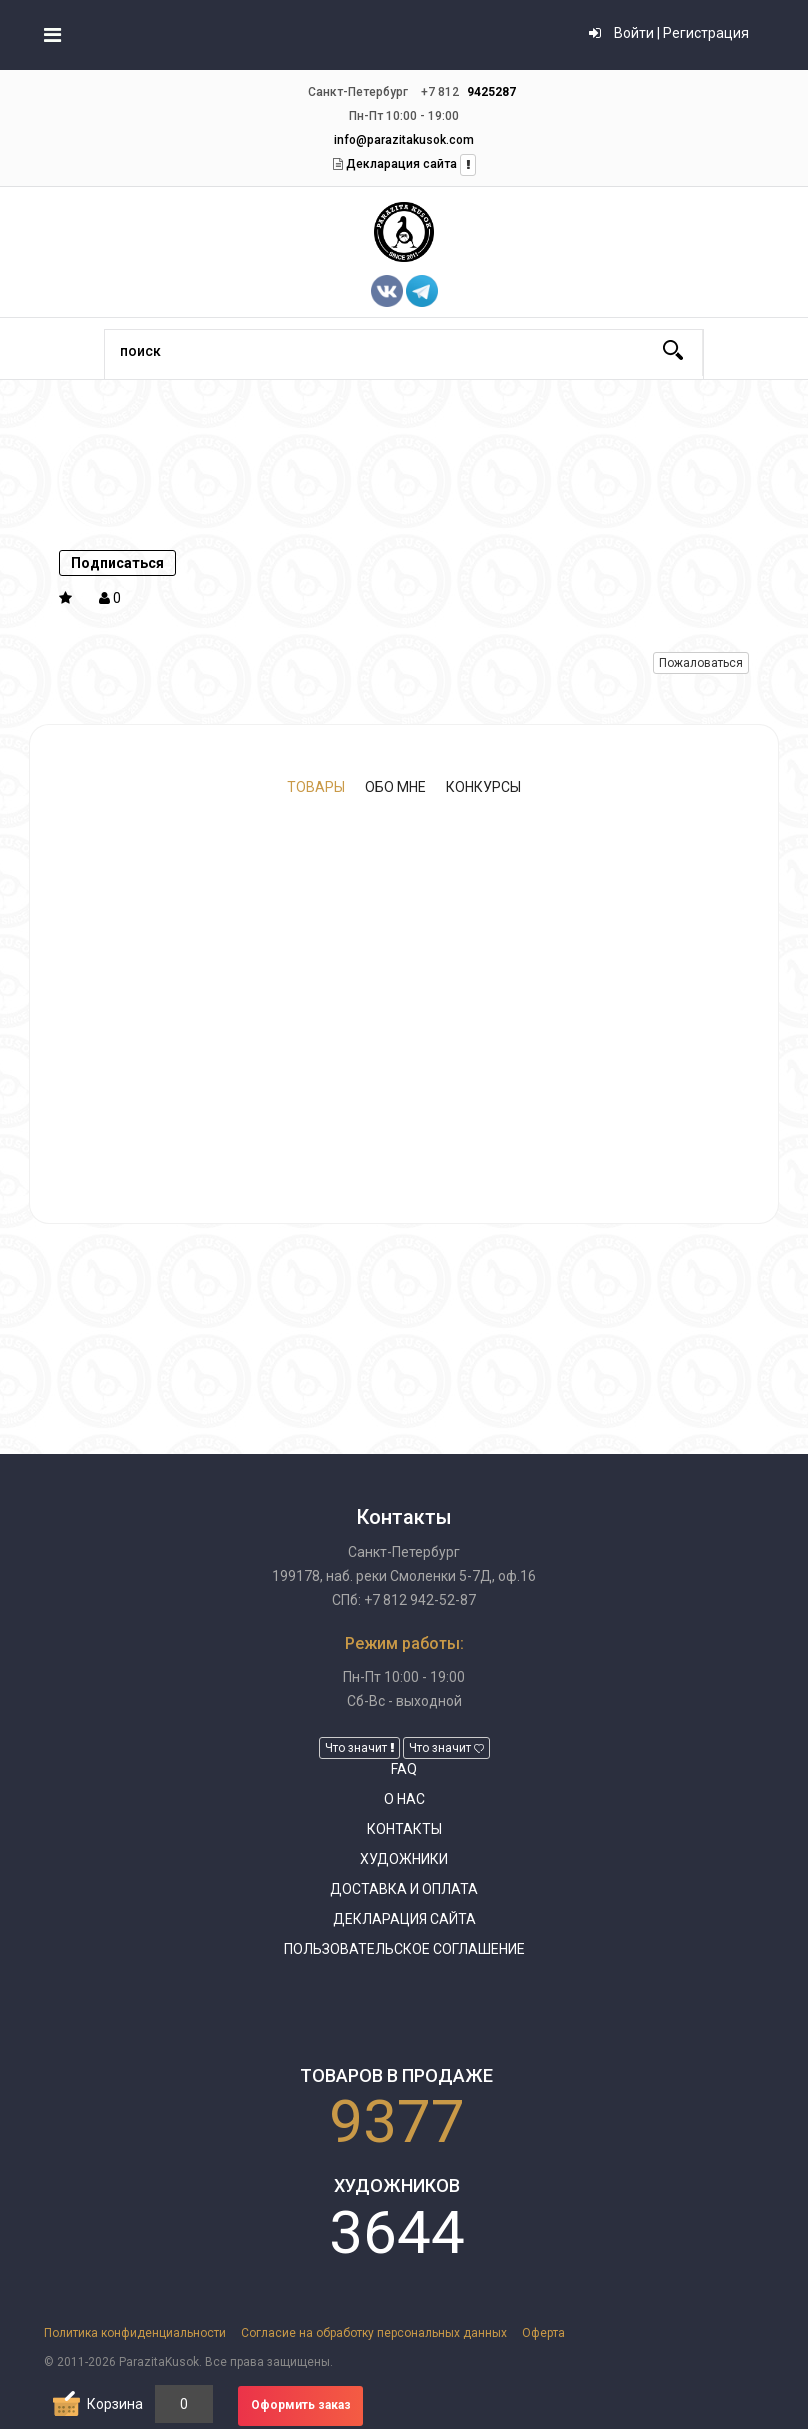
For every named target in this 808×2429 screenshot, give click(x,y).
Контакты (404, 1829)
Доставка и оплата (404, 1889)
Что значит (359, 1748)
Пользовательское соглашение (404, 1949)
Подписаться (117, 563)
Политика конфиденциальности (135, 2333)
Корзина (115, 2404)
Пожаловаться (701, 663)
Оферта (543, 2333)
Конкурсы (483, 787)
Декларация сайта (400, 164)
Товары (316, 787)
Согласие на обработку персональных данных (374, 2333)
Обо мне (395, 787)
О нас (404, 1799)
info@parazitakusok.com (404, 140)
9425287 (491, 92)
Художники (404, 1859)
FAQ (404, 1769)
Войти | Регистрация (669, 33)
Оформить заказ (301, 2405)
